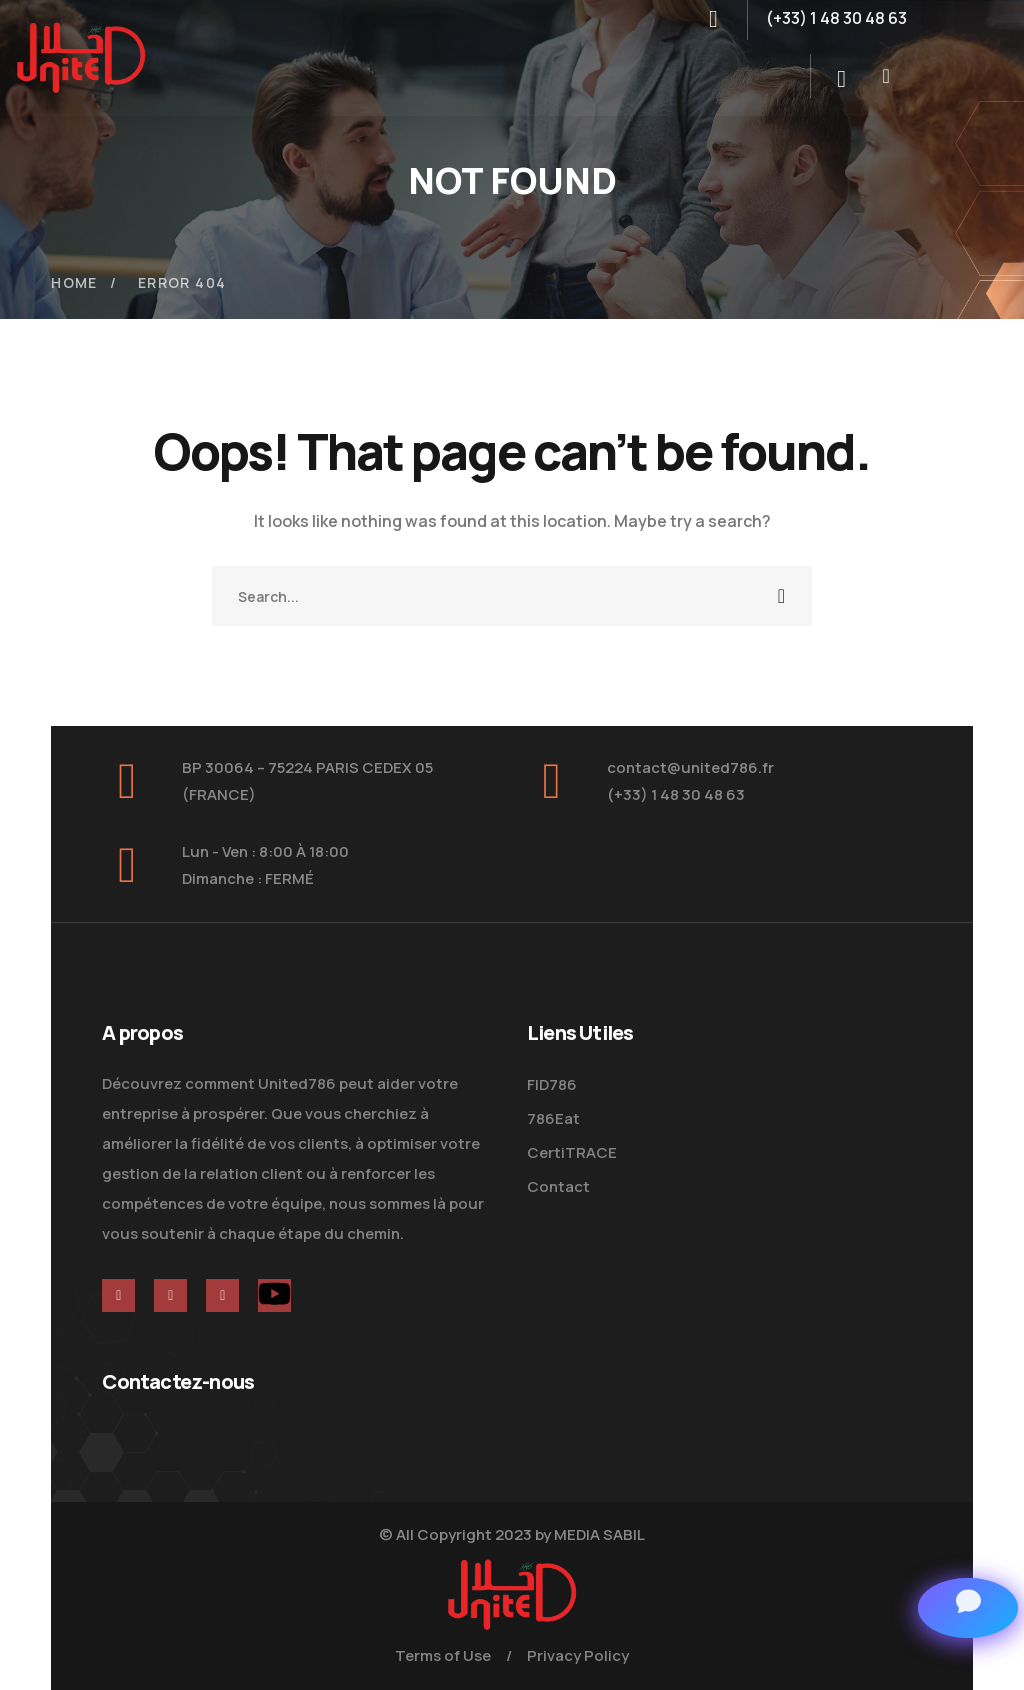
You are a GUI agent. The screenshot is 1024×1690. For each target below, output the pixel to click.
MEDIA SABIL (599, 1534)
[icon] (118, 1295)
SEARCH (782, 596)
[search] (842, 79)
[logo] (81, 56)
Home (74, 282)
